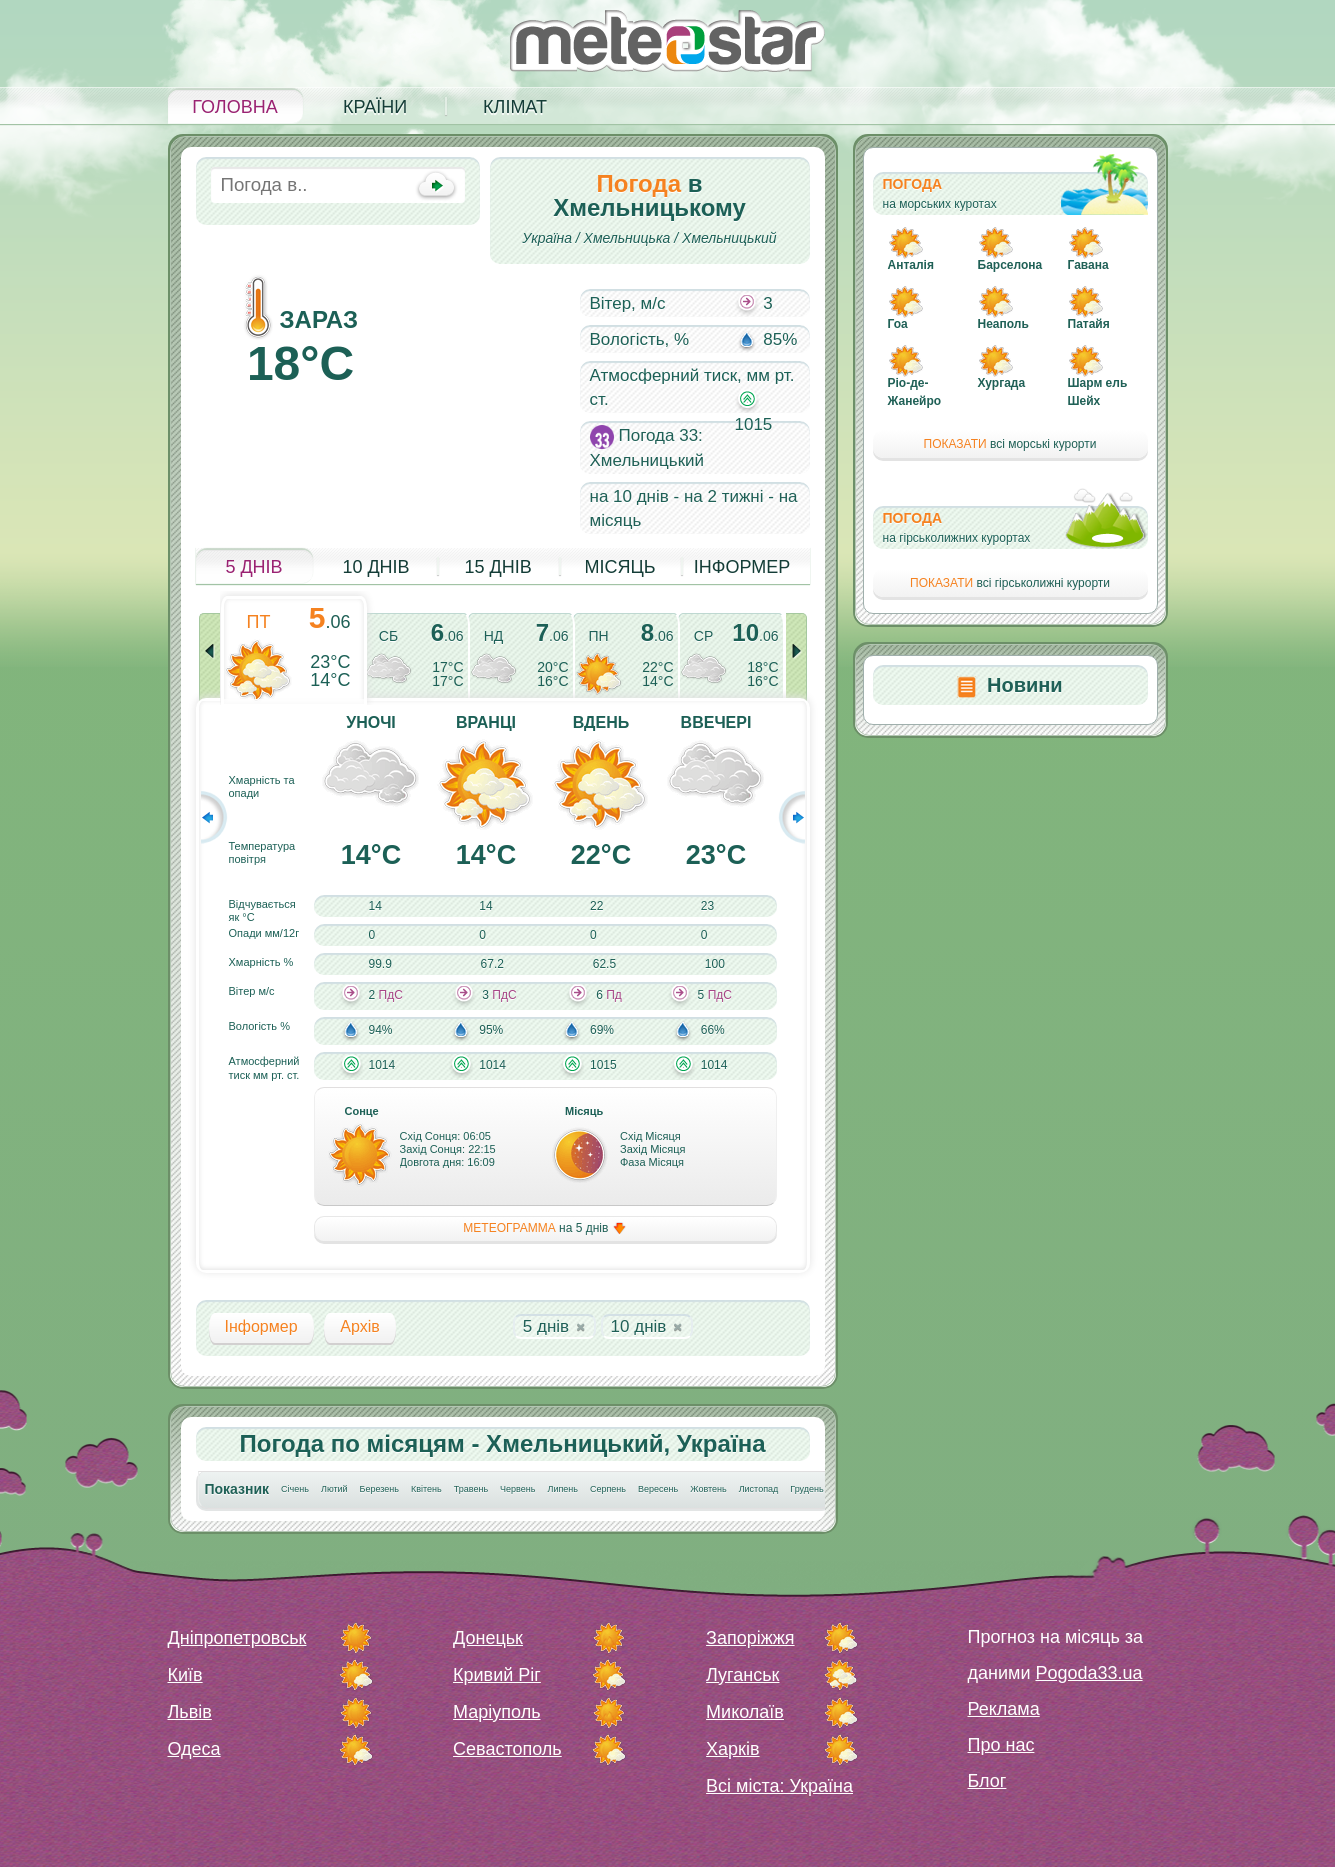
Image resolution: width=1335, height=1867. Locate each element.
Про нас (1001, 1745)
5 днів (253, 567)
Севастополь (507, 1749)
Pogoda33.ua (1088, 1673)
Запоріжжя (750, 1638)
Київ (185, 1675)
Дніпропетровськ (237, 1638)
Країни (375, 107)
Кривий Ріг (497, 1675)
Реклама (1004, 1709)
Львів (190, 1712)
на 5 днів (544, 1228)
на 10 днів (629, 496)
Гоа (898, 324)
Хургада (1002, 383)
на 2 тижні (724, 496)
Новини (1025, 685)
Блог (987, 1781)
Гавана (1088, 265)
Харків (732, 1749)
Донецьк (488, 1638)
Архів (359, 1326)
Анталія (911, 265)
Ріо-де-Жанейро (915, 392)
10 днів (375, 567)
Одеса (194, 1749)
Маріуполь (496, 1712)
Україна (547, 238)
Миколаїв (745, 1712)
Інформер (742, 567)
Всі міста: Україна (779, 1786)
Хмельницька (627, 238)
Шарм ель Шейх (1098, 392)
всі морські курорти (1010, 444)
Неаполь (1003, 324)
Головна (234, 107)
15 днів (497, 567)
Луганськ (742, 1675)
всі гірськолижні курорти (1010, 583)
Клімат (515, 107)
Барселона (1010, 265)
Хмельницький (729, 238)
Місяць (619, 567)
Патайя (1089, 324)
